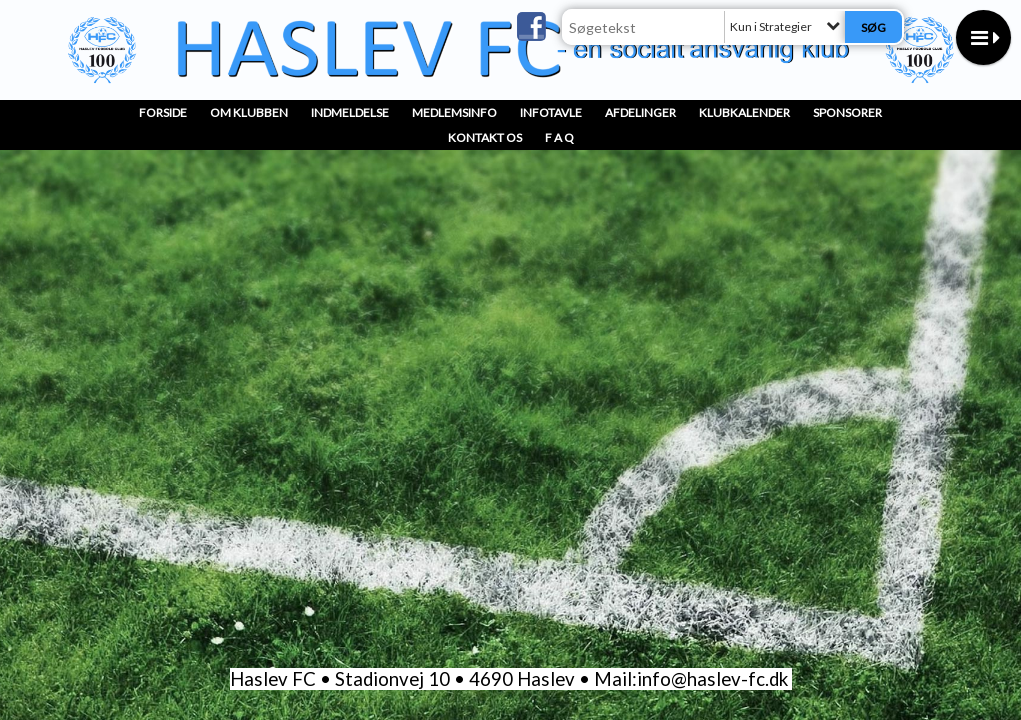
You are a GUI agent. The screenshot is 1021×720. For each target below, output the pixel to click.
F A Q (559, 137)
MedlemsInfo (454, 112)
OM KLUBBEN (249, 112)
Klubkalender (744, 112)
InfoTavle (551, 112)
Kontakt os (485, 137)
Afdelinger (640, 112)
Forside (163, 112)
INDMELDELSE (350, 112)
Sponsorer (847, 112)
